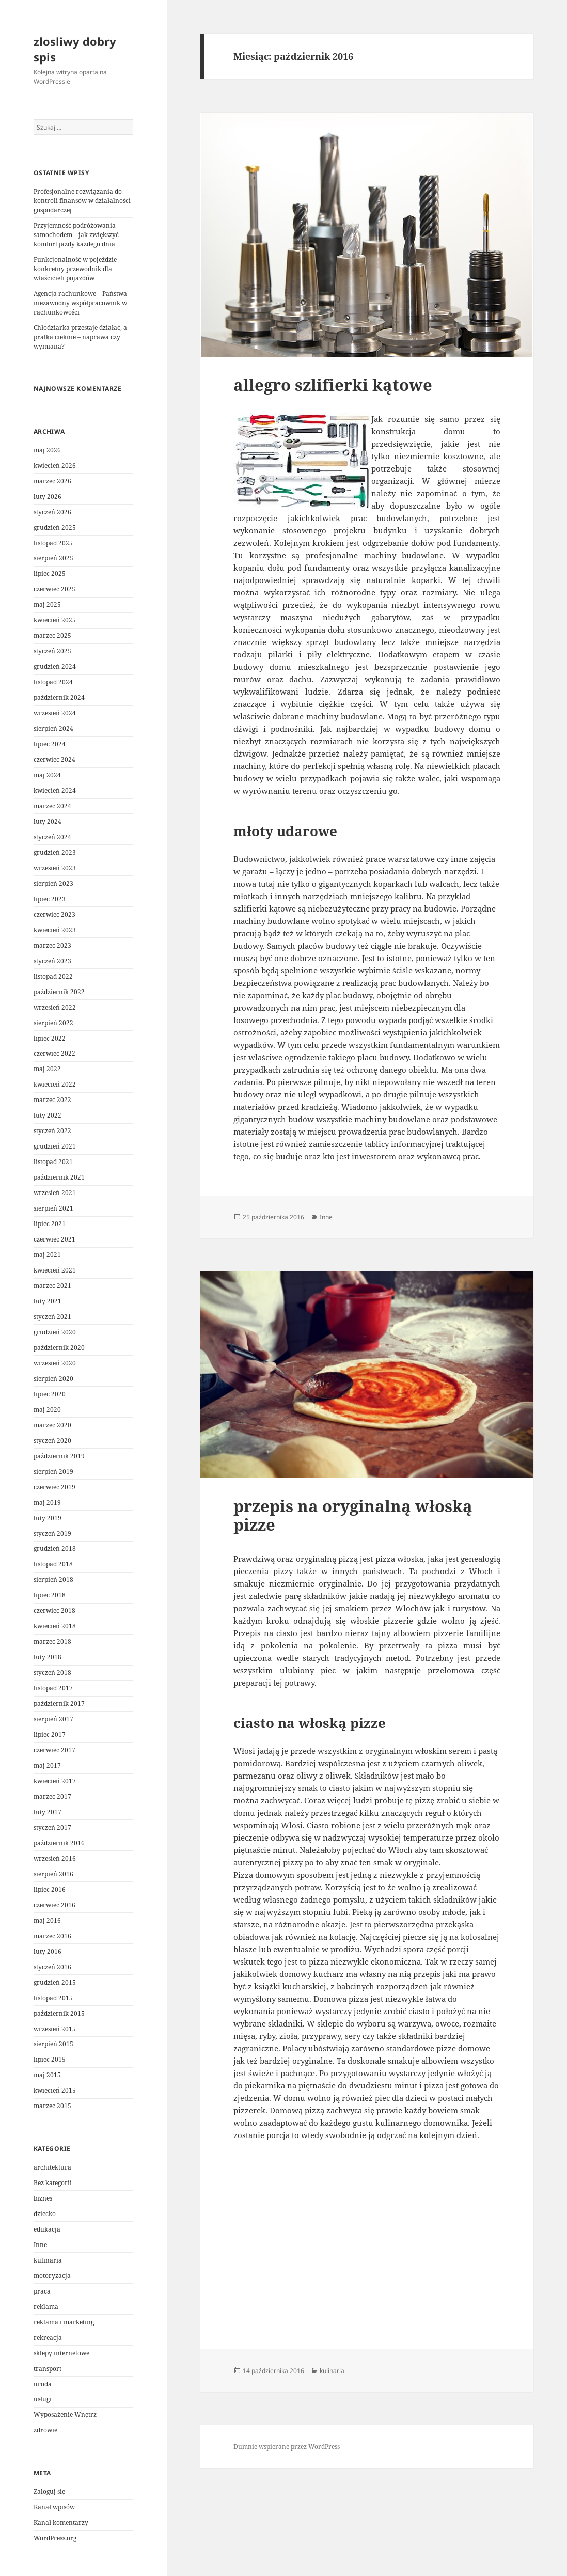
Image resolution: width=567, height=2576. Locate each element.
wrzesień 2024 (55, 713)
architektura (52, 2167)
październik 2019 (59, 1456)
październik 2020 (59, 1347)
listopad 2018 (53, 1564)
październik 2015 (59, 2013)
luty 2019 (47, 1518)
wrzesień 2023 (55, 867)
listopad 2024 (53, 682)
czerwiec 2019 (54, 1487)
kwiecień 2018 (55, 1626)
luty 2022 (47, 1115)
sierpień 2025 (53, 558)
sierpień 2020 (53, 1378)
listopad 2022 (53, 976)
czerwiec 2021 (54, 1239)
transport (47, 2368)
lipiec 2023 (50, 898)
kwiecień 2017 (55, 1781)
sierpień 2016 (53, 1874)
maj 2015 (47, 2074)
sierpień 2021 (53, 1208)
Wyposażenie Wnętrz (65, 2414)
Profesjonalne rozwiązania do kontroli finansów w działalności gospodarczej (82, 200)
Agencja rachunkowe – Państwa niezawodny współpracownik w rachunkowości (80, 303)
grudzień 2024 (55, 666)
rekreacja (48, 2337)
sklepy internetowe (61, 2353)
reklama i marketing (64, 2322)
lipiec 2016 (50, 1889)
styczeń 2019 (52, 1533)
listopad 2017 (53, 1688)
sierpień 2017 (53, 1719)
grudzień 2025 (55, 527)
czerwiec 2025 (54, 589)
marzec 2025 (52, 635)
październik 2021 (59, 1177)
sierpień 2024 (53, 728)
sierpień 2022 (53, 1022)
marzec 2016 (52, 1935)
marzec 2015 (52, 2105)
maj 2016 (47, 1920)
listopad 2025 (53, 543)
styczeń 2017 (52, 1827)
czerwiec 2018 (54, 1610)
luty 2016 (47, 1951)
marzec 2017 (52, 1796)
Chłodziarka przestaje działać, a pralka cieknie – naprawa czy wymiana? (80, 337)
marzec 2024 (52, 806)
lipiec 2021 (50, 1223)
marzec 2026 (52, 481)
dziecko (45, 2213)
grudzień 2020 (55, 1332)
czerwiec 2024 (54, 759)
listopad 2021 (53, 1161)
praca (42, 2291)
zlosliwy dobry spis (75, 49)
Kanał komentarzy (61, 2522)
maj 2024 (47, 775)
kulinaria (48, 2260)
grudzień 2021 (55, 1146)
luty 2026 (47, 496)
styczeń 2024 (52, 837)
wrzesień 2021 (55, 1192)
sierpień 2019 (53, 1471)
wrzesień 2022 (55, 1007)
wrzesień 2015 (55, 2028)
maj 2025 (47, 604)
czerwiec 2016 (54, 1904)
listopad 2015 (53, 1997)
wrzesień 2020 (55, 1363)
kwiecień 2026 (55, 465)
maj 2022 (47, 1068)
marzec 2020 (52, 1425)
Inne (40, 2244)
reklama (46, 2306)
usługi (43, 2399)
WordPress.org (55, 2538)
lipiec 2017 (50, 1734)
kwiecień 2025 (55, 620)
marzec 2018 (52, 1641)
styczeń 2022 (52, 1130)
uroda (43, 2384)
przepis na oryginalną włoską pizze (352, 1515)
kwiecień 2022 (55, 1084)
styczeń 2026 (52, 512)
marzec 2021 (52, 1285)
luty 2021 (47, 1301)
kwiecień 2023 (55, 929)
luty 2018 (47, 1657)
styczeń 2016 (52, 1966)
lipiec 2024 (50, 744)
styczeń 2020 (52, 1440)
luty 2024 (47, 821)
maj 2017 (47, 1765)
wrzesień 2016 (55, 1858)
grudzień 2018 (55, 1548)
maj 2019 (47, 1502)
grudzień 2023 (55, 852)
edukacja (47, 2229)
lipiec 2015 (50, 2059)
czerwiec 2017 (54, 1750)
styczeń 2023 (52, 960)
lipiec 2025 (50, 573)
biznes (43, 2198)
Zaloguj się (49, 2491)
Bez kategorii (53, 2182)
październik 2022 (59, 991)
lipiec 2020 (50, 1394)
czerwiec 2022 (54, 1053)
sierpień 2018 (53, 1579)
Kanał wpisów (54, 2507)
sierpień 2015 (53, 2043)
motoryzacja (52, 2275)
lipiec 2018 (50, 1595)
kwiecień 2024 (55, 790)
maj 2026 (47, 450)
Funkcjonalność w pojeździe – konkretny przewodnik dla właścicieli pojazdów (77, 268)
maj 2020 (47, 1409)
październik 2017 (59, 1703)
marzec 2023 (52, 945)
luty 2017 (47, 1812)
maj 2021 (47, 1254)
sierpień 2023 (53, 883)
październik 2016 (59, 1843)
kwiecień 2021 (55, 1270)
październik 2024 (59, 697)
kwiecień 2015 (55, 2090)
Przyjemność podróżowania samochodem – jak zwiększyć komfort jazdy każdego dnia (76, 234)
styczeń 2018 (52, 1672)
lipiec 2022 (50, 1038)
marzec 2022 (52, 1099)
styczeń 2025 (52, 651)
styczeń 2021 (52, 1316)
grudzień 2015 (55, 1982)
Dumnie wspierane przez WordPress (286, 2446)
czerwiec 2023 (54, 914)
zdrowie (45, 2430)
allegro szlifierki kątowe (332, 385)
